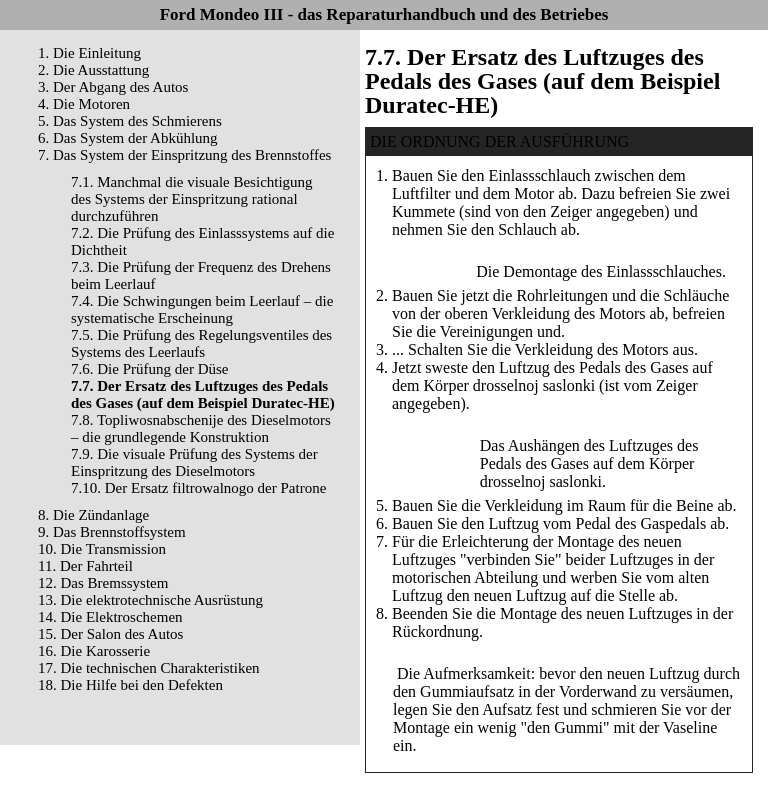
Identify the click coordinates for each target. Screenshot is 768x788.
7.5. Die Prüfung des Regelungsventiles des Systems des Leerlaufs (201, 343)
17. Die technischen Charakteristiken (149, 668)
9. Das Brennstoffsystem (112, 532)
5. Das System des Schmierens (130, 121)
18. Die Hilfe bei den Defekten (130, 685)
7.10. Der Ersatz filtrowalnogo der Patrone (198, 488)
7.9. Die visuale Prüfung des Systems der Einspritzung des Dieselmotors (194, 462)
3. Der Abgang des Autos (113, 87)
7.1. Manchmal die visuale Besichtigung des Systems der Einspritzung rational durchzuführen (192, 199)
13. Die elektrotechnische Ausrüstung (150, 600)
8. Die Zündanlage (93, 515)
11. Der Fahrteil (85, 566)
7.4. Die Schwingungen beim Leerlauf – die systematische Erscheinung (202, 309)
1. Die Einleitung (89, 53)
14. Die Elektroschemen (110, 617)
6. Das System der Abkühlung (128, 138)
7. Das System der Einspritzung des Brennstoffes (184, 155)
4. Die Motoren (84, 104)
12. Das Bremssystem (103, 583)
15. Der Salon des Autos (110, 634)
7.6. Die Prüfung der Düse (149, 369)
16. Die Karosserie (94, 651)
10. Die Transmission (102, 549)
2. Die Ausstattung (93, 70)
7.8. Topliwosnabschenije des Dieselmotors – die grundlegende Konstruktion (201, 428)
